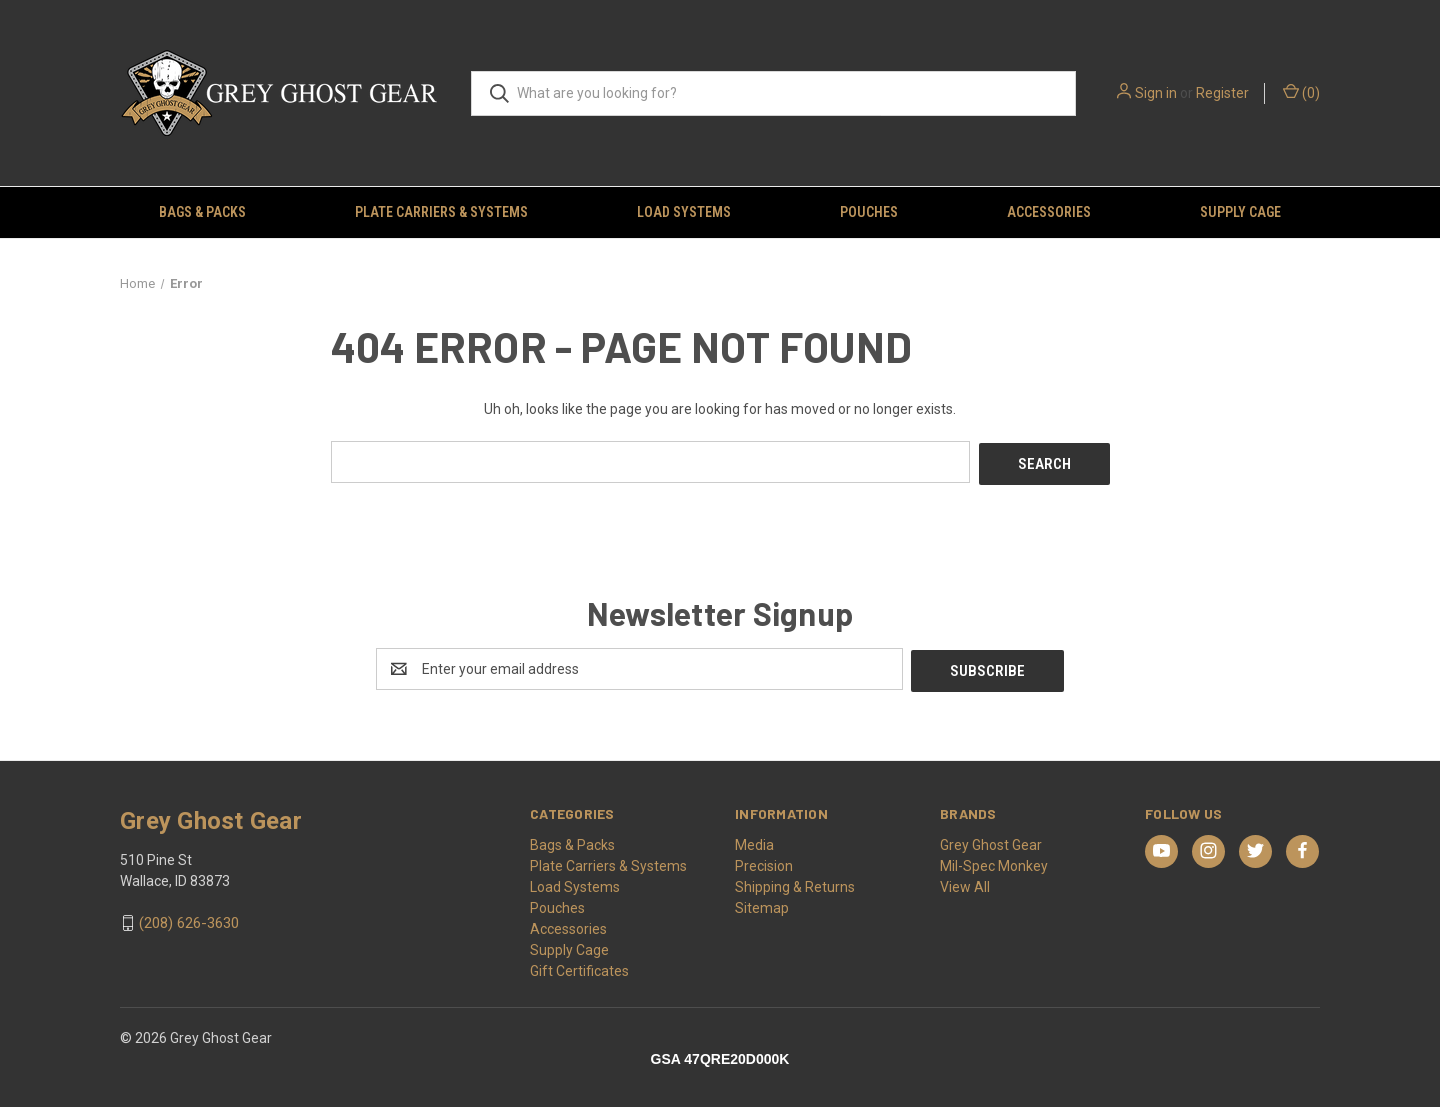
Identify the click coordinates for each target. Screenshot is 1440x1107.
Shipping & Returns (795, 882)
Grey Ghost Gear (991, 840)
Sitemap (762, 903)
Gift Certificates (579, 966)
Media (754, 840)
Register (1222, 93)
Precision (764, 861)
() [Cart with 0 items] (1301, 92)
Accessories (1049, 212)
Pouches (869, 212)
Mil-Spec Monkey (994, 861)
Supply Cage (1240, 212)
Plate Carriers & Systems (441, 212)
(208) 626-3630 (189, 919)
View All (965, 882)
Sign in (1156, 93)
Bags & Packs (202, 212)
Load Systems (684, 212)
